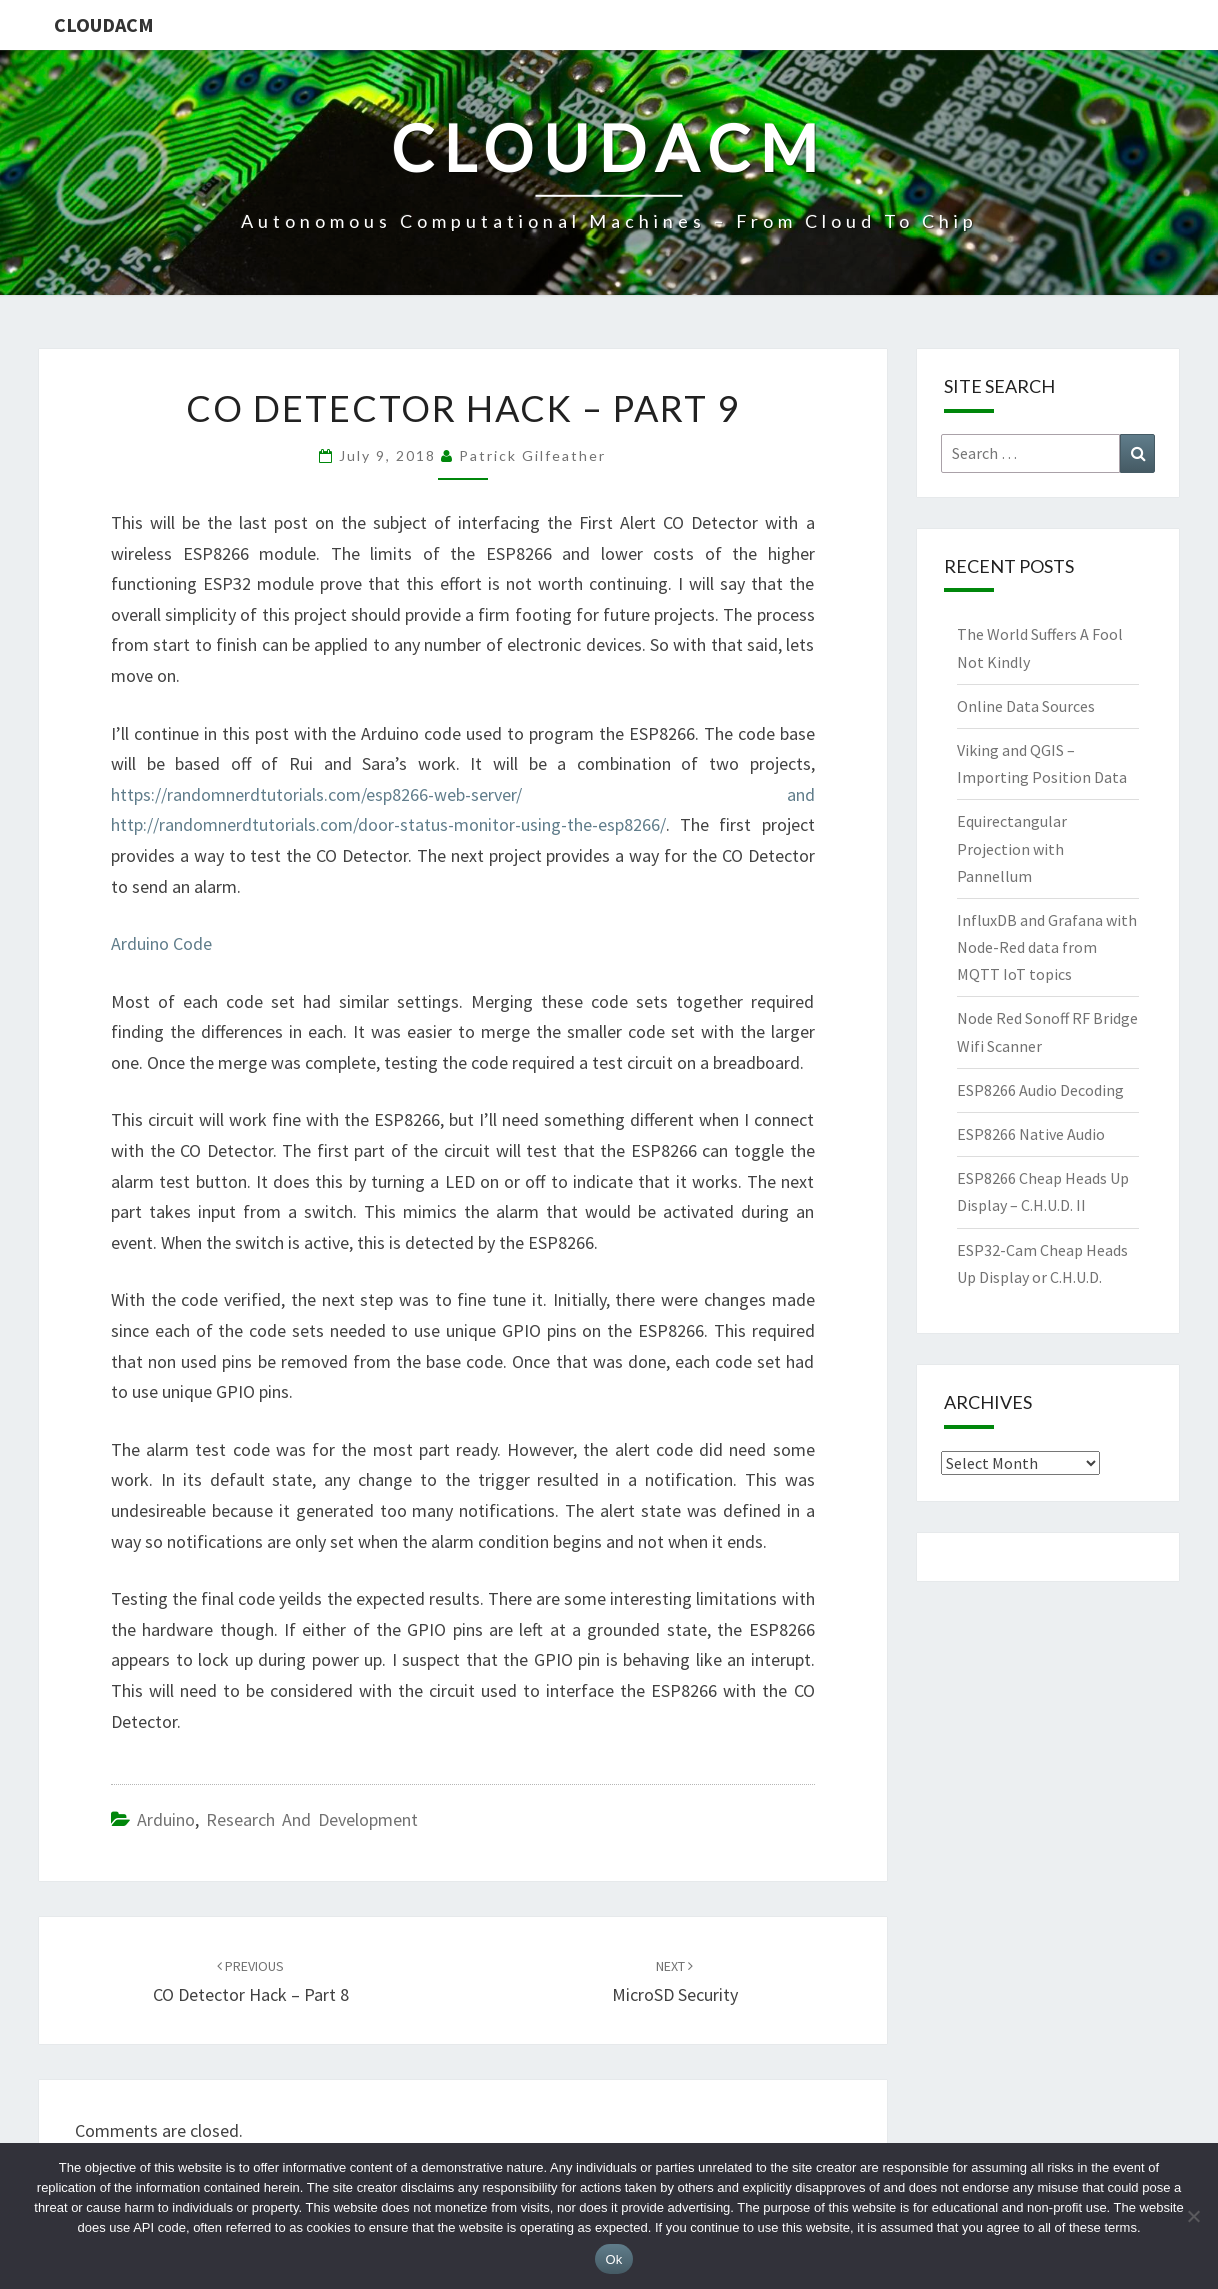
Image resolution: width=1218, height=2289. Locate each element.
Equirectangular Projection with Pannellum (1012, 848)
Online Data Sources (1026, 706)
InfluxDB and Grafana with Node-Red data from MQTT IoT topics (1047, 947)
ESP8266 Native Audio (1031, 1134)
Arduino (166, 1819)
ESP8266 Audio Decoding (1040, 1090)
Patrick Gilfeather (532, 455)
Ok (613, 2259)
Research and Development (312, 1819)
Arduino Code (161, 943)
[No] (1193, 2216)
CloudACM (104, 24)
